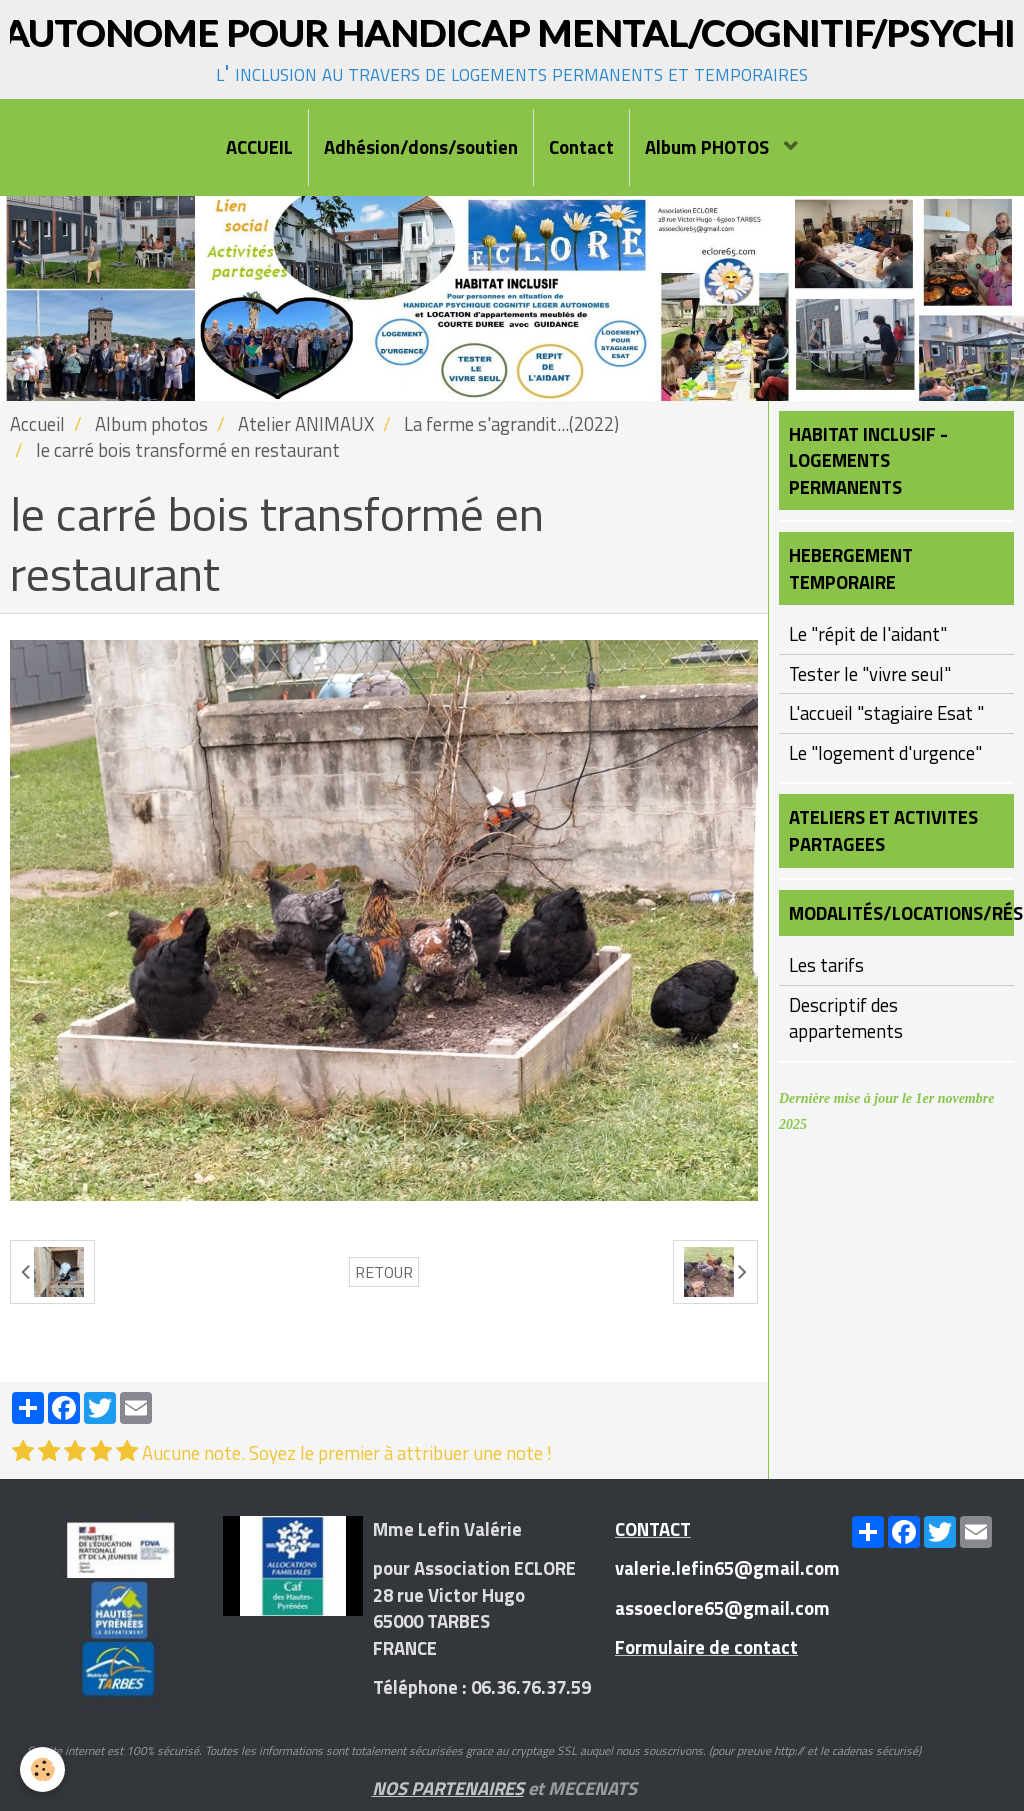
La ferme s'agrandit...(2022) (511, 424)
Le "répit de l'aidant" (868, 634)
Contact (581, 147)
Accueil (37, 424)
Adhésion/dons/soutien (421, 147)
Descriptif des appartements (846, 1018)
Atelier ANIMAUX (306, 424)
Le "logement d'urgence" (885, 753)
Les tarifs (826, 965)
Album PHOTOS (709, 147)
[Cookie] (42, 1769)
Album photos (151, 424)
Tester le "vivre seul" (870, 674)
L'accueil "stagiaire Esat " (886, 713)
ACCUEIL (259, 147)
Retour (384, 1272)
